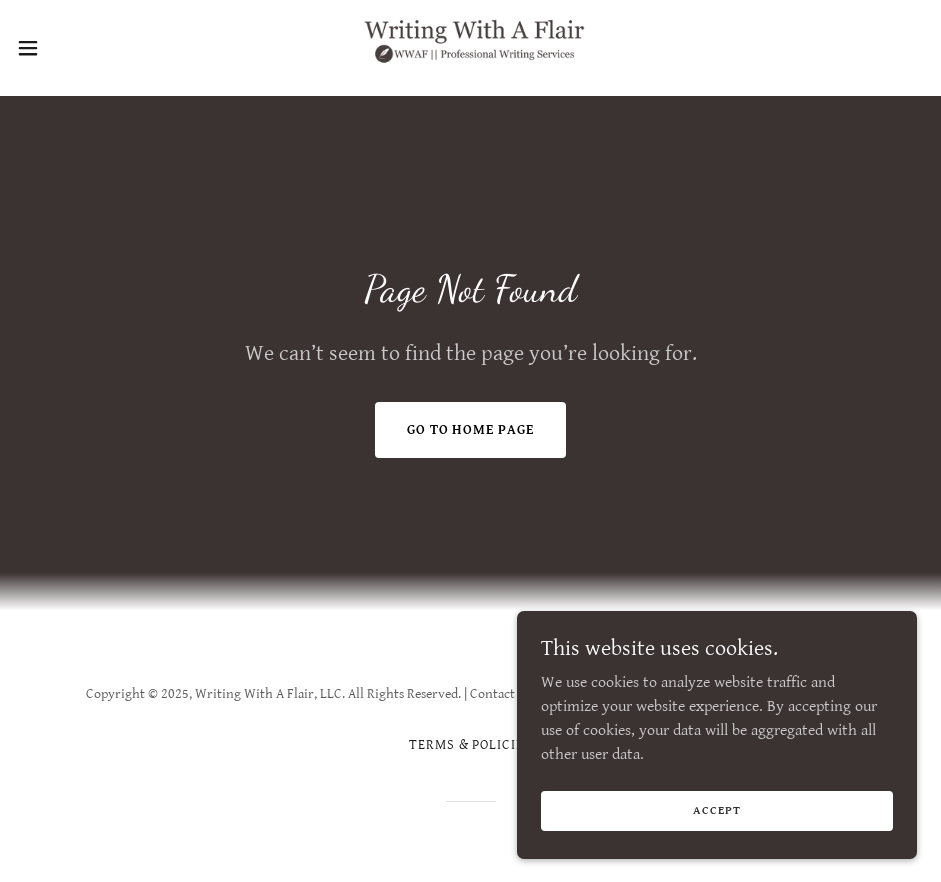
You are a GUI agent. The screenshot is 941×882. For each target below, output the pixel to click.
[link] (470, 48)
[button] (77, 48)
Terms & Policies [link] (471, 745)
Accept (716, 810)
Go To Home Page (471, 430)
